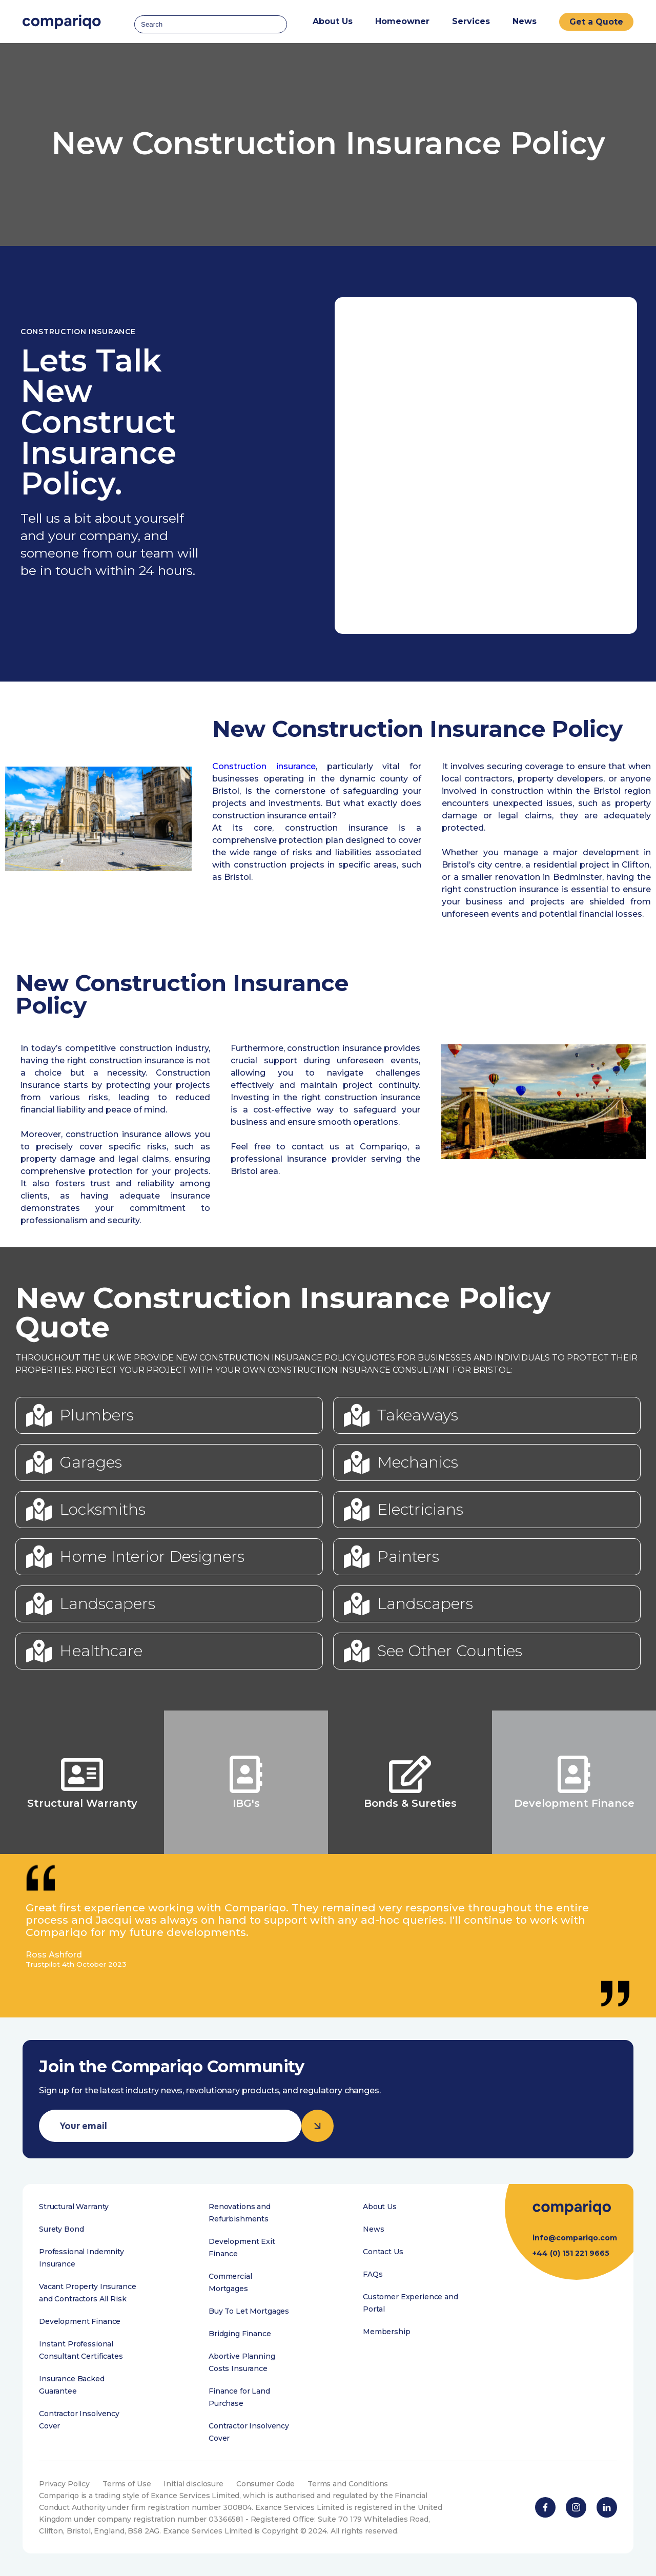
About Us (380, 2206)
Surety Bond (61, 2229)
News (524, 21)
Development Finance (79, 2321)
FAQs (372, 2274)
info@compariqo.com (574, 2237)
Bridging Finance (240, 2333)
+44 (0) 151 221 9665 (570, 2253)
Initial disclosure (193, 2483)
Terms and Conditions (348, 2483)
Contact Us (383, 2251)
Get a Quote (596, 22)
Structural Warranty (74, 2206)
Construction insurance (264, 766)
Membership (387, 2331)
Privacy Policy (64, 2483)
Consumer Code (265, 2483)
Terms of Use (126, 2483)
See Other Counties (449, 1650)
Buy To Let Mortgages (249, 2311)
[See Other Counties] (357, 1651)
